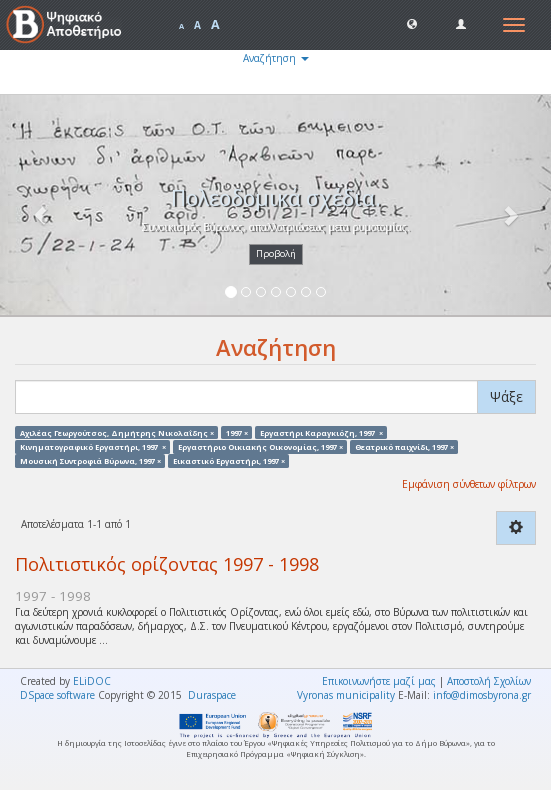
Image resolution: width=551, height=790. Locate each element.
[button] (412, 23)
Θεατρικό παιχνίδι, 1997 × (404, 446)
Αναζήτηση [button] (276, 58)
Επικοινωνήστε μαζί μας (379, 681)
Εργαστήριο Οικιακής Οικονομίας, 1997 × (260, 446)
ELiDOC (92, 681)
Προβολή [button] (276, 253)
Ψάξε (506, 396)
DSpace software (57, 695)
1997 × (237, 432)
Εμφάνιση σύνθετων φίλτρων (469, 484)
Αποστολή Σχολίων (489, 681)
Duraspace (212, 695)
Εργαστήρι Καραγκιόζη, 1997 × (321, 432)
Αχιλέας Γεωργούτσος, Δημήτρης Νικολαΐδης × (117, 432)
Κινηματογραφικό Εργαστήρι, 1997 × (93, 446)
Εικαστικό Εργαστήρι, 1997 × (229, 461)
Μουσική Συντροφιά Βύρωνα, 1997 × (90, 461)
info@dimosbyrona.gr (482, 695)
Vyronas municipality (346, 695)
